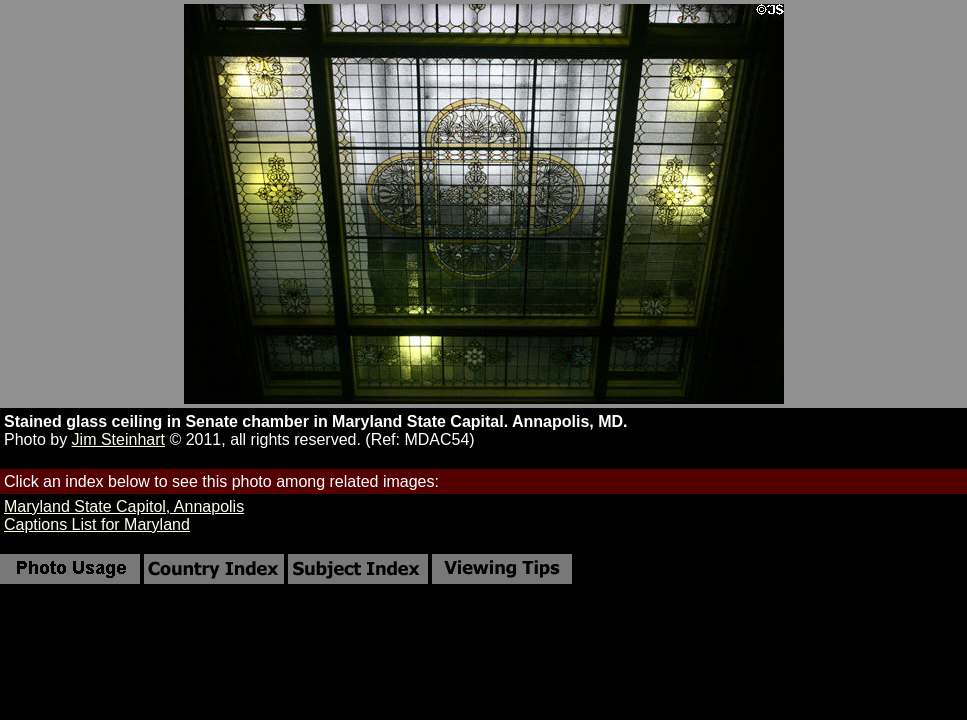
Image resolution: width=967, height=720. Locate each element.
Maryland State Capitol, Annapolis (124, 506)
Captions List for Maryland (97, 524)
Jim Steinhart (118, 439)
